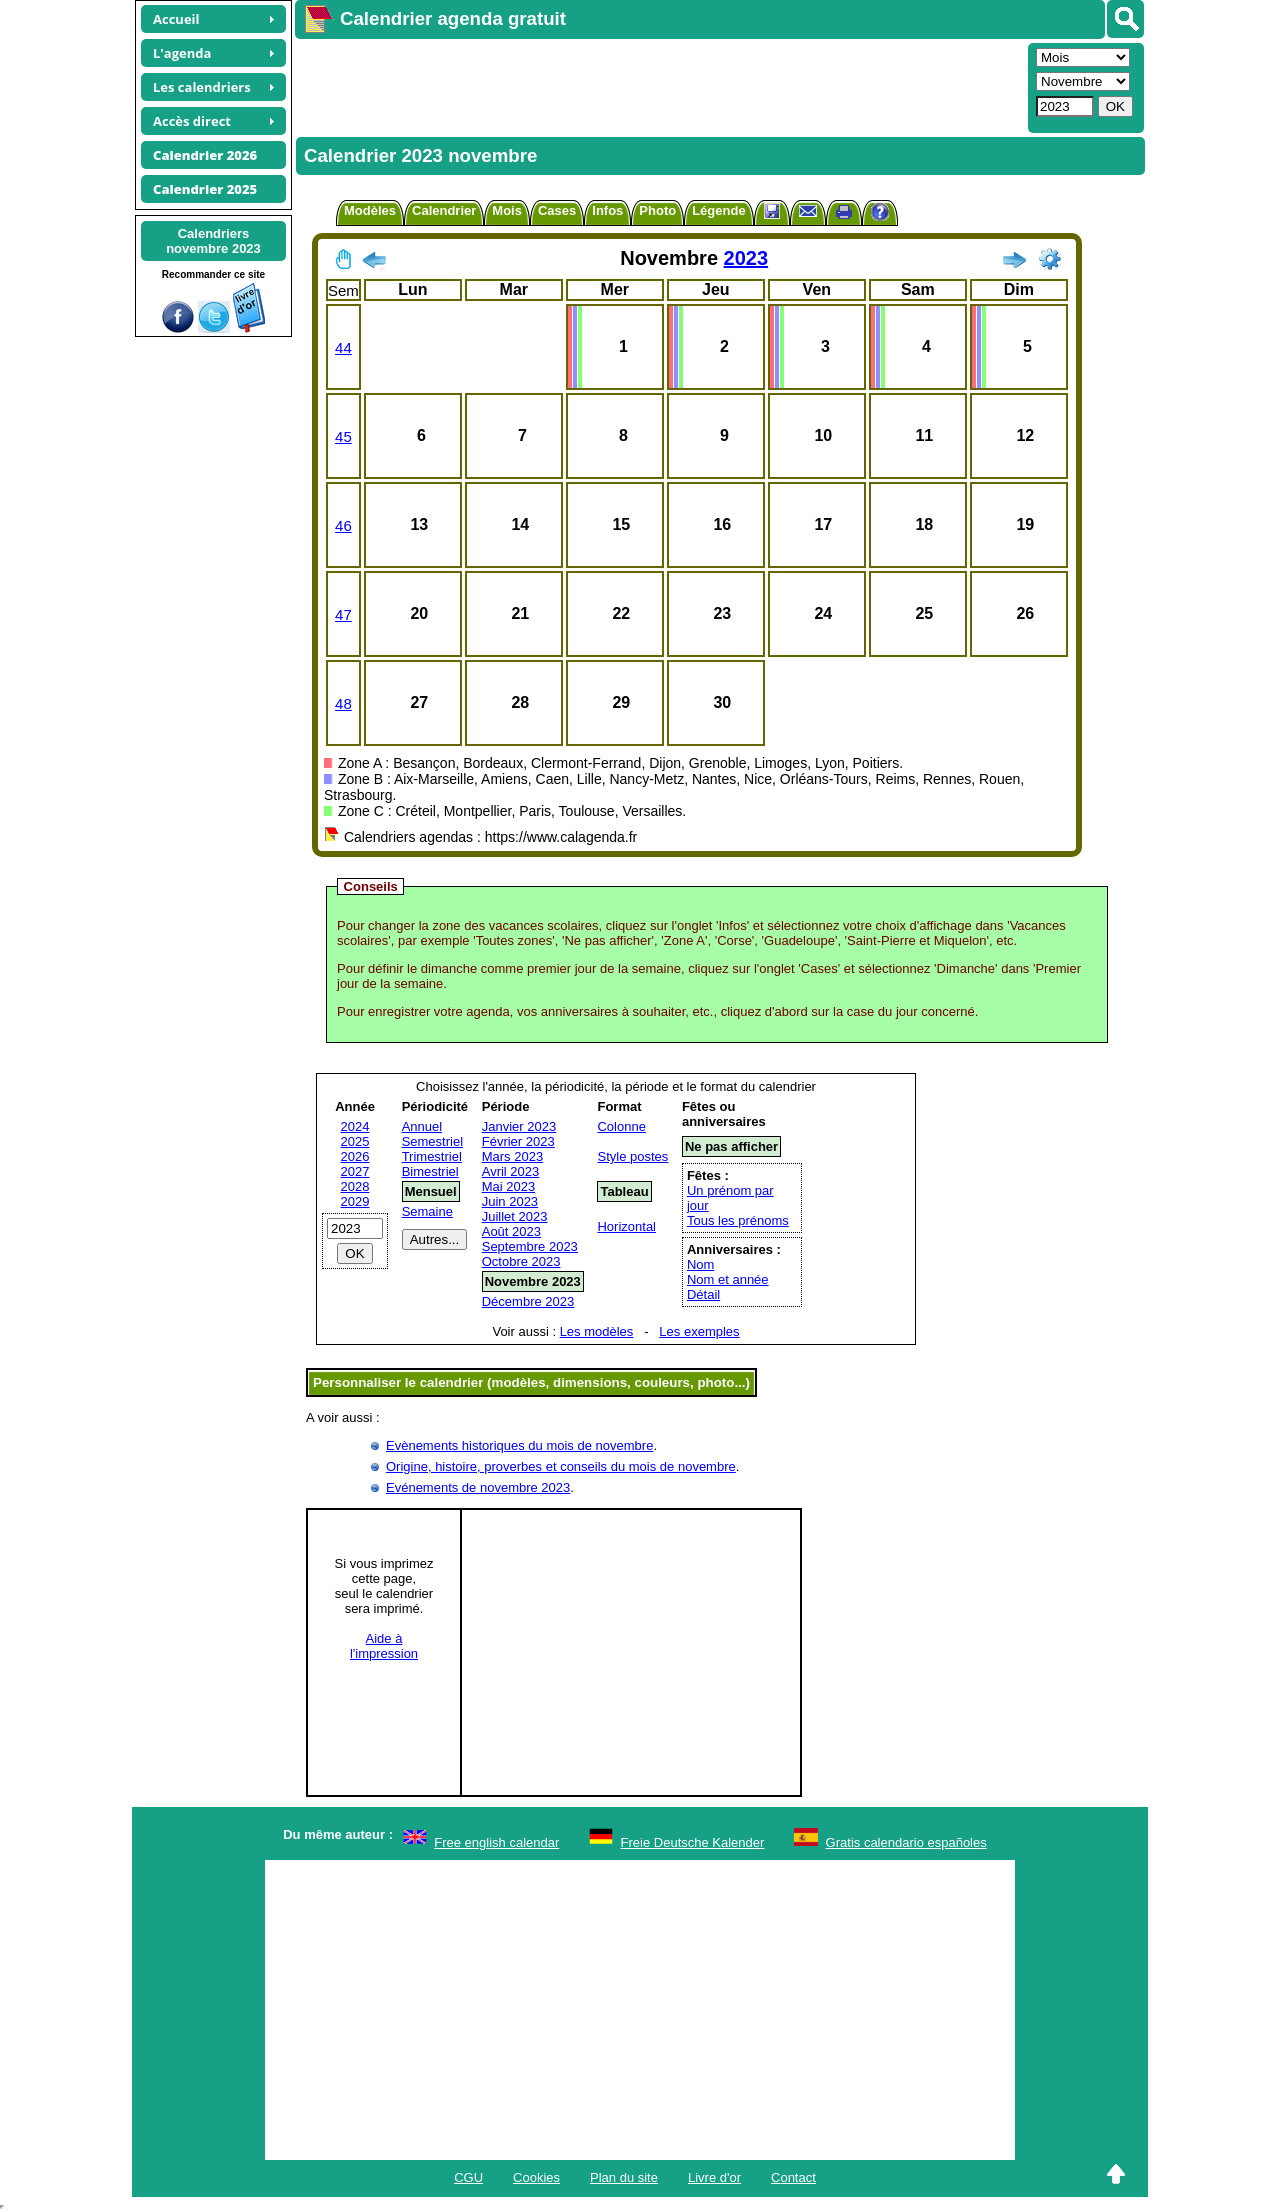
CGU (468, 2177)
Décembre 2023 (528, 1301)
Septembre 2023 (530, 1246)
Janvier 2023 (519, 1126)
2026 (355, 1156)
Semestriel (432, 1141)
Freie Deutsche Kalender (693, 1842)
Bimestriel (430, 1171)
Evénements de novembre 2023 (478, 1487)
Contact (793, 2177)
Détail (703, 1294)
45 (343, 436)
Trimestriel (432, 1156)
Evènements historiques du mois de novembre (519, 1445)
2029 (355, 1201)
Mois (507, 210)
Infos (607, 210)
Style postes (632, 1156)
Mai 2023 (508, 1186)
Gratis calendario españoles (906, 1842)
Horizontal (626, 1226)
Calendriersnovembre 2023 (213, 241)
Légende (718, 210)
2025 (355, 1141)
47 (343, 614)
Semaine (427, 1211)
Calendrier (444, 210)
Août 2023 (511, 1231)
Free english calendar (496, 1842)
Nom (700, 1264)
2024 (355, 1126)
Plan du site (624, 2177)
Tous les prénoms (738, 1220)
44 (343, 347)
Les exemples (699, 1331)
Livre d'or (714, 2177)
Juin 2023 (510, 1201)
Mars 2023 (512, 1156)
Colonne (621, 1126)
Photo (657, 210)
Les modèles (597, 1331)
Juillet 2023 (515, 1216)
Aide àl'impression (384, 1646)
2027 (355, 1171)
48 (343, 703)
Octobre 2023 (521, 1261)
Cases (557, 210)
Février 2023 (518, 1141)
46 (343, 525)
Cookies (536, 2177)
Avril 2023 (511, 1171)
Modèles (370, 210)
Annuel (422, 1126)
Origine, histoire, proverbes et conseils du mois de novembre (561, 1466)
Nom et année (728, 1279)
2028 (355, 1186)
